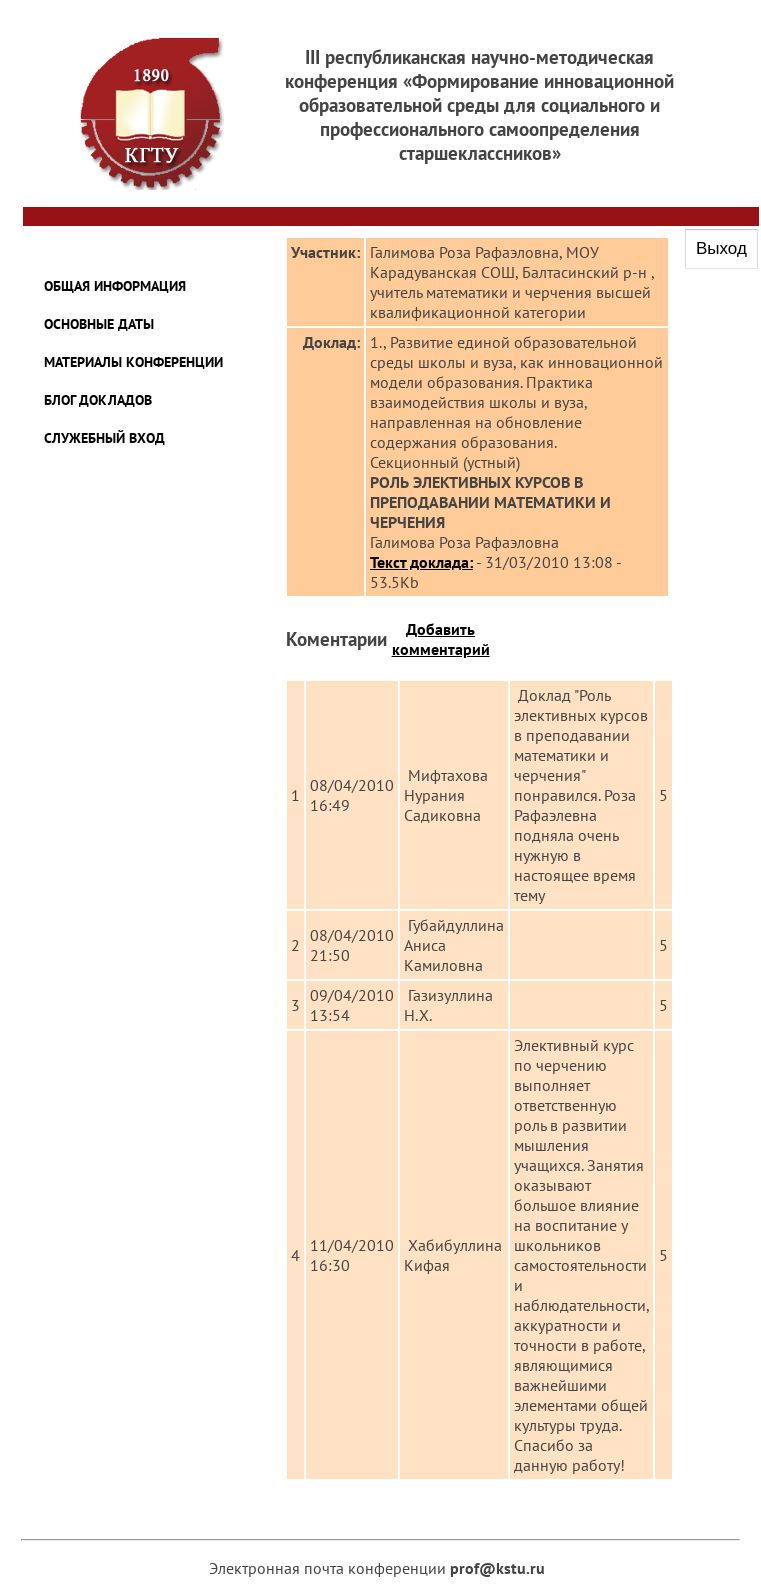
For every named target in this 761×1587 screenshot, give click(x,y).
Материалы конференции (133, 362)
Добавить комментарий (441, 639)
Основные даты (99, 324)
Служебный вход (104, 438)
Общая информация (115, 286)
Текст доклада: (421, 562)
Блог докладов (98, 400)
